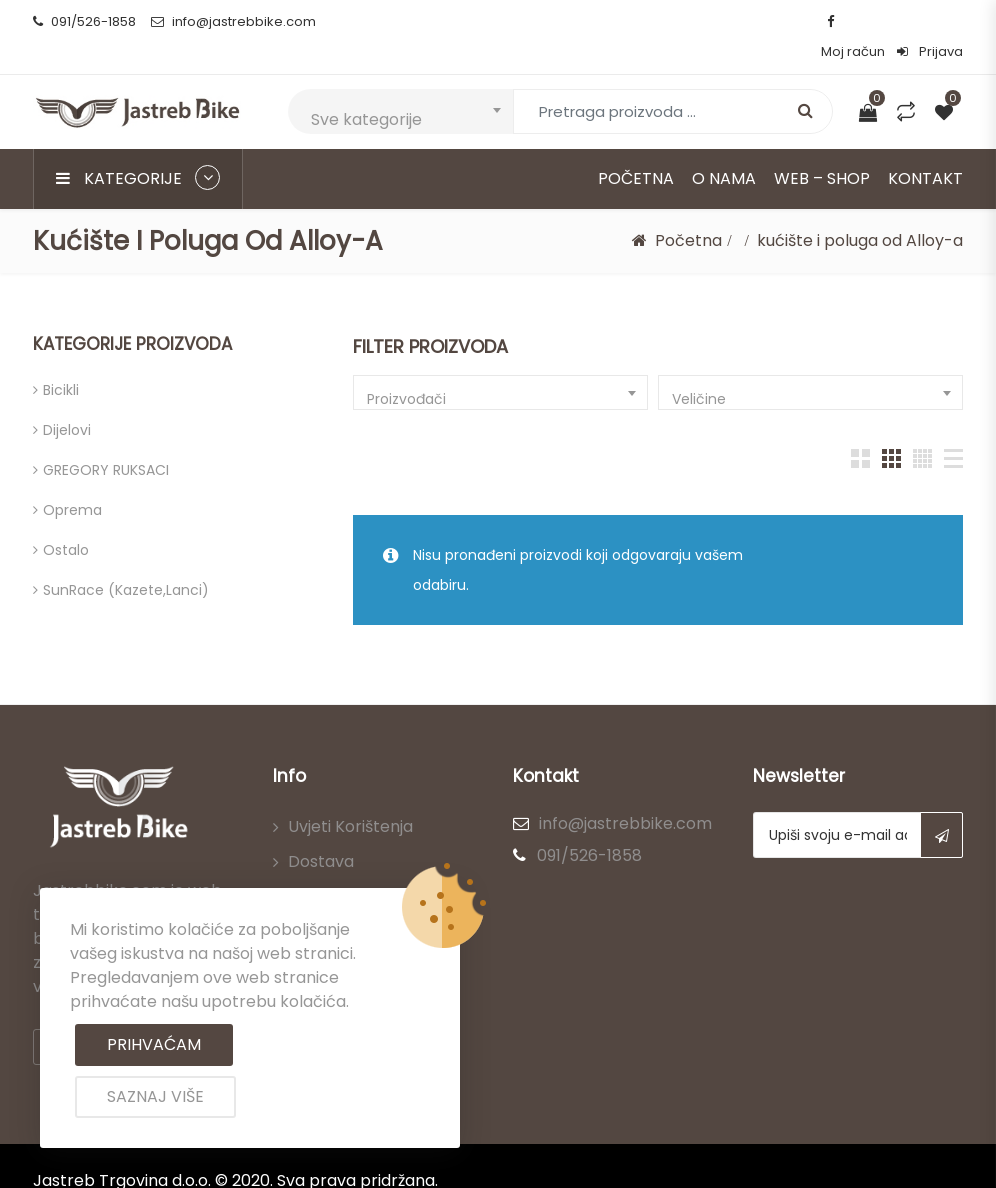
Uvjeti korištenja (350, 796)
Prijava (930, 21)
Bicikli (61, 360)
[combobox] (400, 81)
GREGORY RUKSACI (106, 440)
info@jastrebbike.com (233, 21)
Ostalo (66, 520)
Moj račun (853, 21)
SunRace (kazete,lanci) (126, 560)
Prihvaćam (154, 1044)
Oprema (72, 480)
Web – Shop (822, 148)
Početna (636, 148)
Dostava (321, 831)
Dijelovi (67, 400)
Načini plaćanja (347, 866)
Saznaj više (155, 1096)
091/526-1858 (84, 21)
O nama (724, 148)
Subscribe (941, 805)
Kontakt (925, 148)
